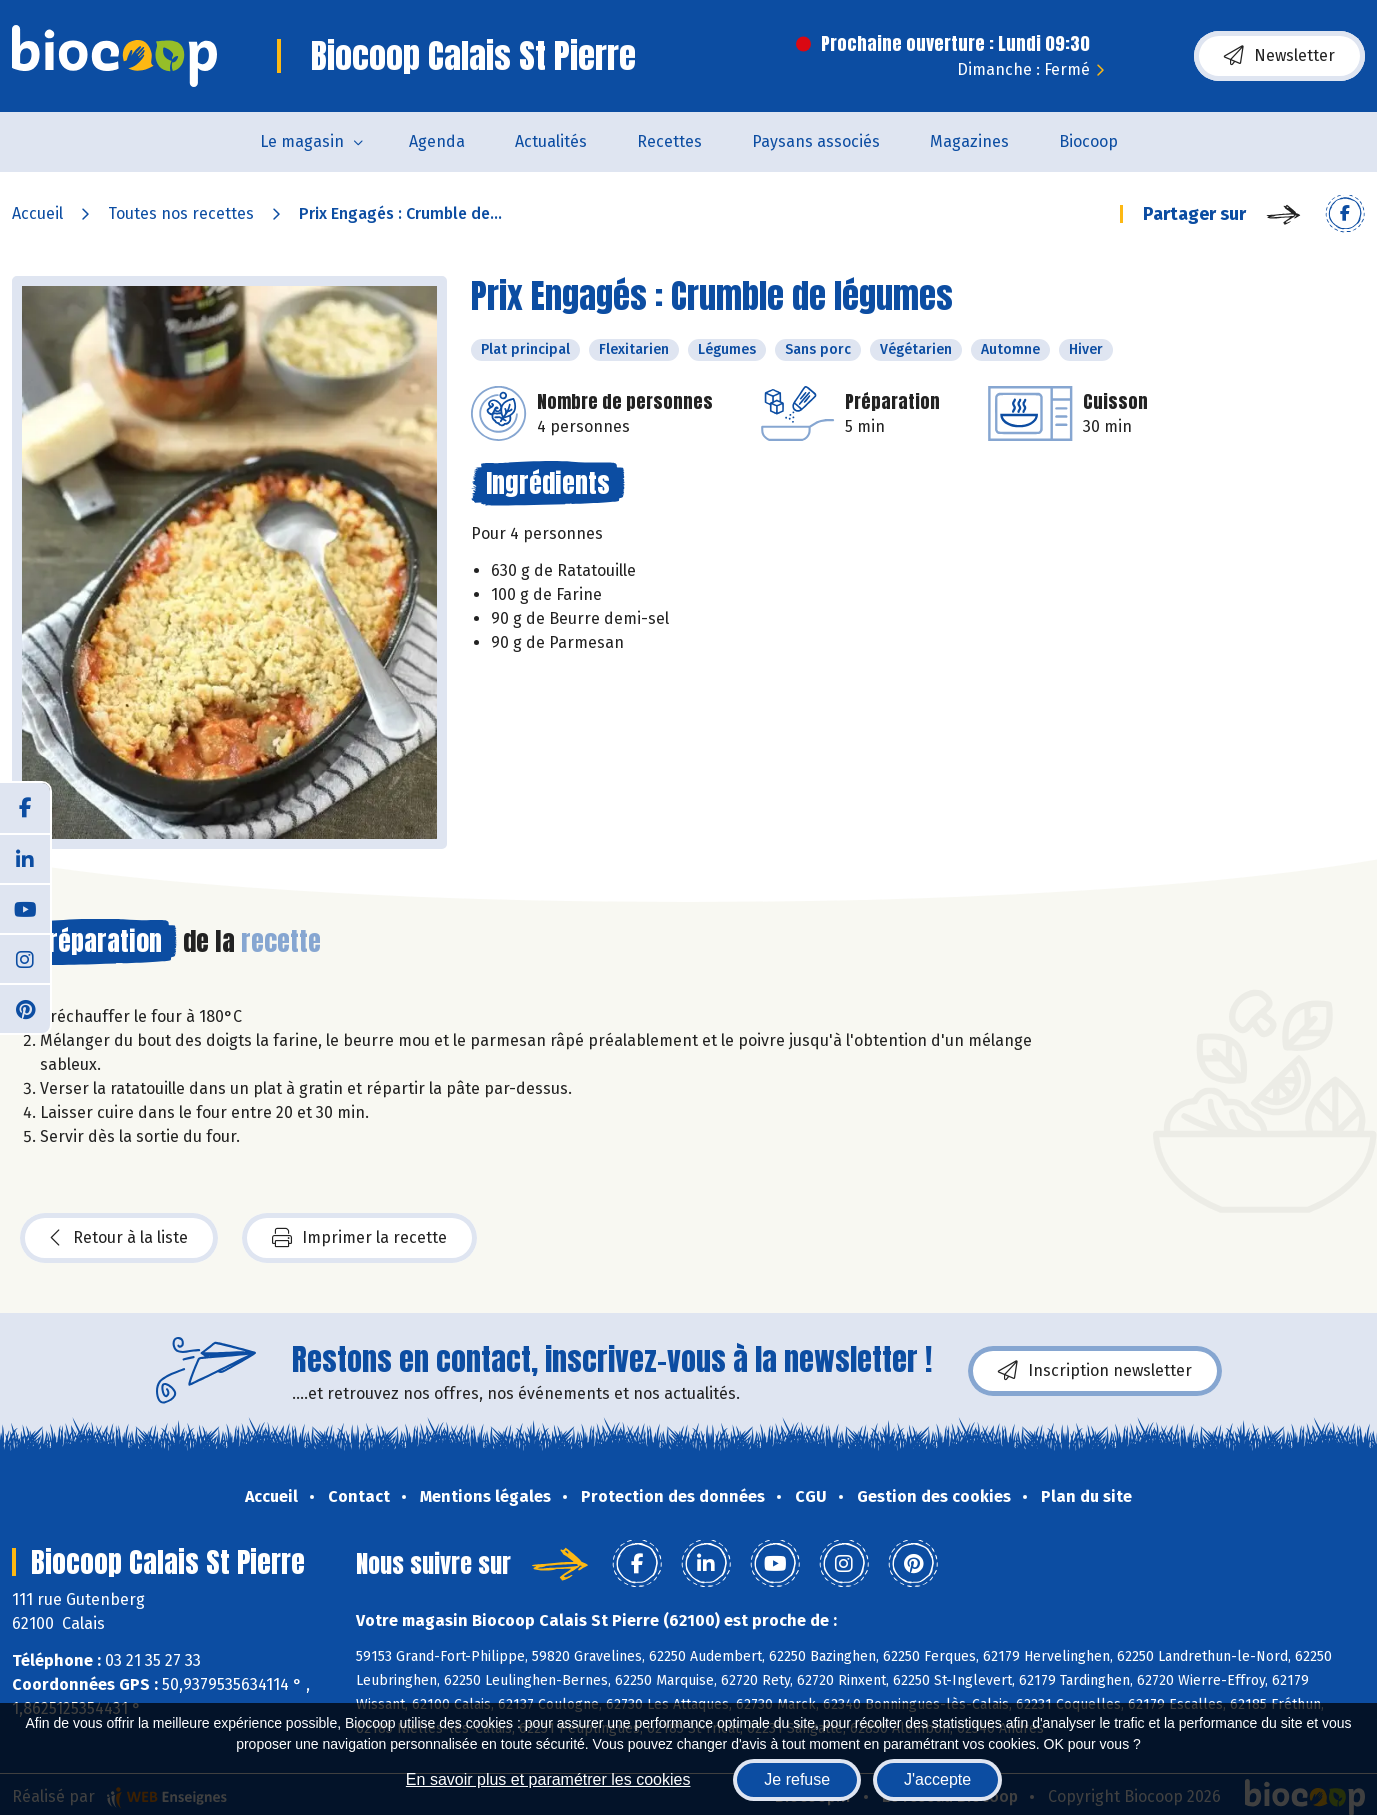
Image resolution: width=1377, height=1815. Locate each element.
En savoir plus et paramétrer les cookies (548, 1779)
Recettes (669, 141)
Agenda (437, 141)
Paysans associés (816, 141)
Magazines (969, 141)
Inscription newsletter (1095, 1371)
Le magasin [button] (302, 141)
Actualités (551, 141)
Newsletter (1279, 56)
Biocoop (1088, 141)
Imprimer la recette (359, 1238)
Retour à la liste (119, 1238)
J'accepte (937, 1779)
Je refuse (797, 1779)
